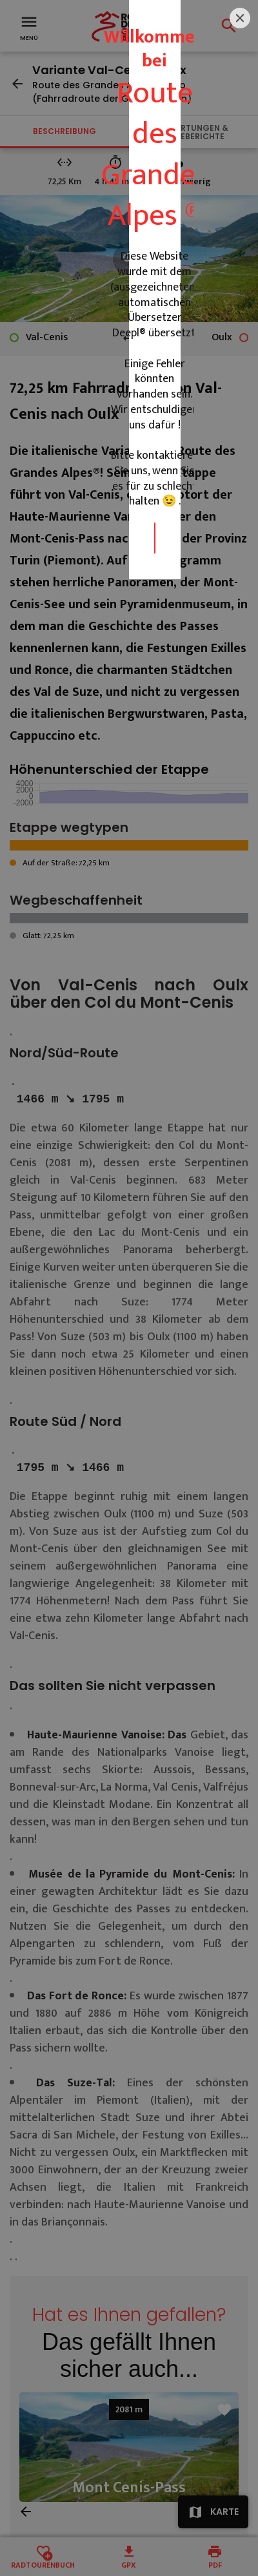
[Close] (240, 1110)
